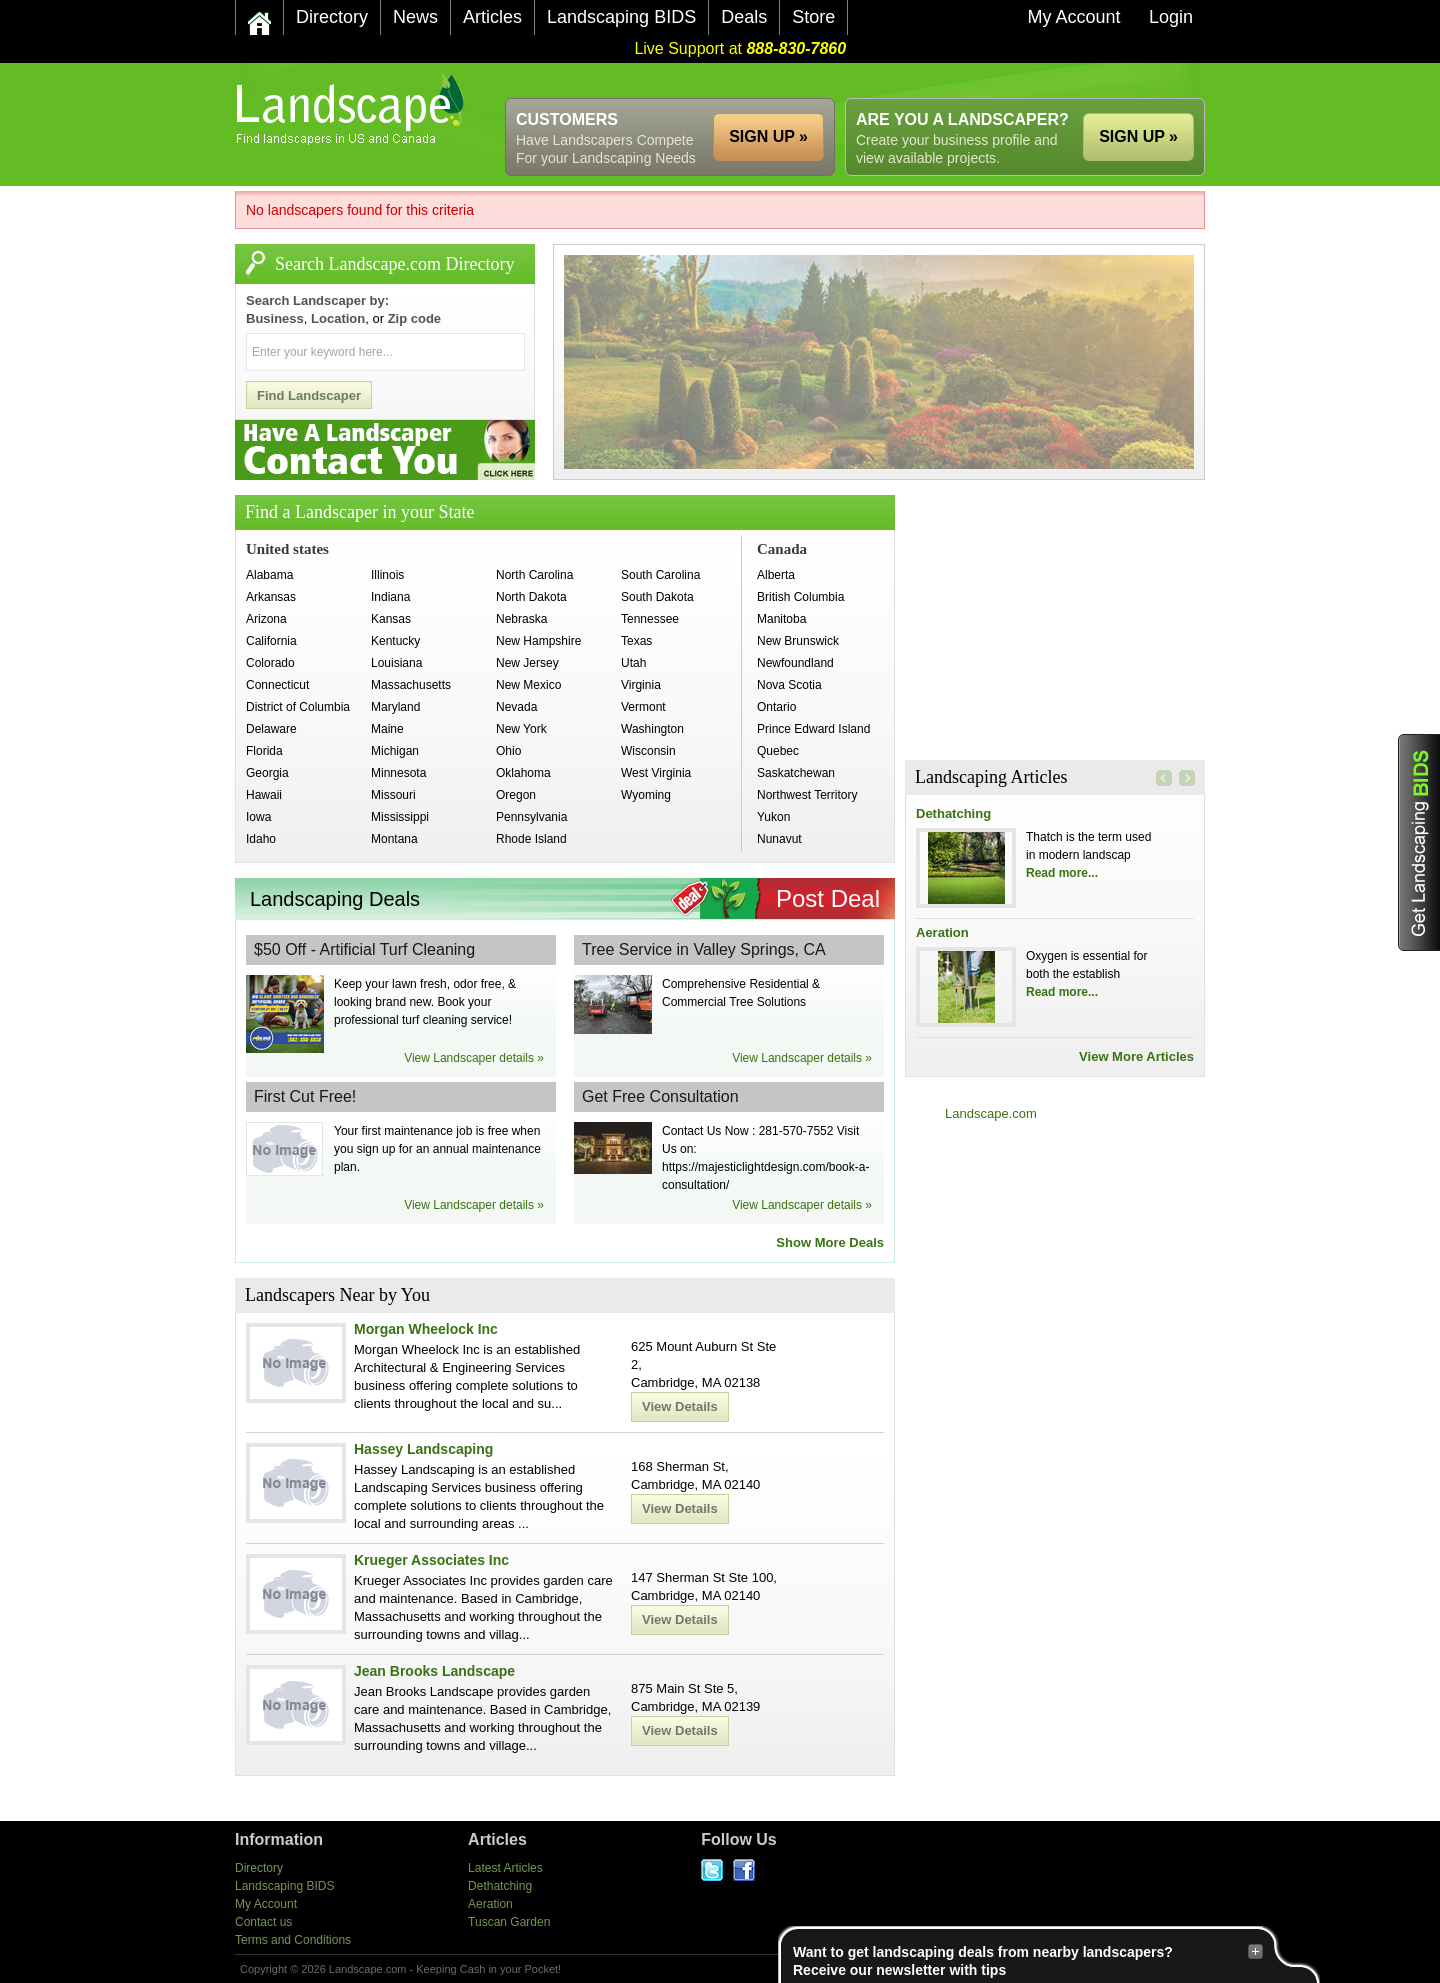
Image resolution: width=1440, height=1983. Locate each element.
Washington (652, 729)
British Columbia (800, 597)
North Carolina (534, 575)
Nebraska (521, 619)
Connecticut (277, 685)
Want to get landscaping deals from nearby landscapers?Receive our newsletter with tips (1028, 1960)
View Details (680, 1406)
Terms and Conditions (293, 1940)
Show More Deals (830, 1242)
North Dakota (531, 597)
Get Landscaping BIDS (1419, 842)
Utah (633, 663)
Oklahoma (523, 773)
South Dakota (657, 597)
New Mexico (528, 685)
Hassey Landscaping (423, 1449)
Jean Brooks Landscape (434, 1671)
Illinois (387, 575)
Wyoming (646, 795)
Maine (387, 729)
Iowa (258, 817)
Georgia (267, 773)
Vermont (643, 707)
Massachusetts (411, 685)
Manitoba (781, 619)
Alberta (776, 575)
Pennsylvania (531, 817)
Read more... (1062, 873)
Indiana (390, 597)
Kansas (391, 619)
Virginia (641, 685)
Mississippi (400, 817)
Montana (394, 839)
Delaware (271, 729)
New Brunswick (798, 641)
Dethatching (953, 813)
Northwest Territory (807, 795)
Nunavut (779, 839)
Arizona (266, 619)
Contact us (263, 1922)
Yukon (773, 817)
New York (521, 729)
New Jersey (527, 663)
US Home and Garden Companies (352, 109)
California (271, 641)
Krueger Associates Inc (431, 1560)
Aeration (942, 932)
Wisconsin (648, 751)
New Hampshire (538, 641)
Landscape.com (991, 1113)
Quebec (778, 751)
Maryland (395, 707)
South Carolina (660, 575)
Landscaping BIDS (284, 1886)
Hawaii (264, 795)
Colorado (270, 663)
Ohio (508, 751)
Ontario (776, 707)
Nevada (516, 707)
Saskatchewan (796, 773)
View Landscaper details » (474, 1058)
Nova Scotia (789, 685)
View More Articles (1136, 1056)
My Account (266, 1904)
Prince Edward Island (813, 729)
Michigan (395, 751)
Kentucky (395, 641)
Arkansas (271, 597)
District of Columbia (298, 707)
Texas (636, 641)
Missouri (393, 795)
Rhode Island (531, 839)
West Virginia (656, 773)
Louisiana (396, 663)
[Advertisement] (841, 80)
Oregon (516, 795)
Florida (264, 751)
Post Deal (828, 898)
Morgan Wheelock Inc (426, 1329)
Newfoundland (795, 663)
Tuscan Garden (509, 1922)
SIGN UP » (1138, 136)
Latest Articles (505, 1868)
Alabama (269, 575)
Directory (259, 1868)
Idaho (261, 839)
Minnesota (398, 773)
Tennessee (650, 619)
